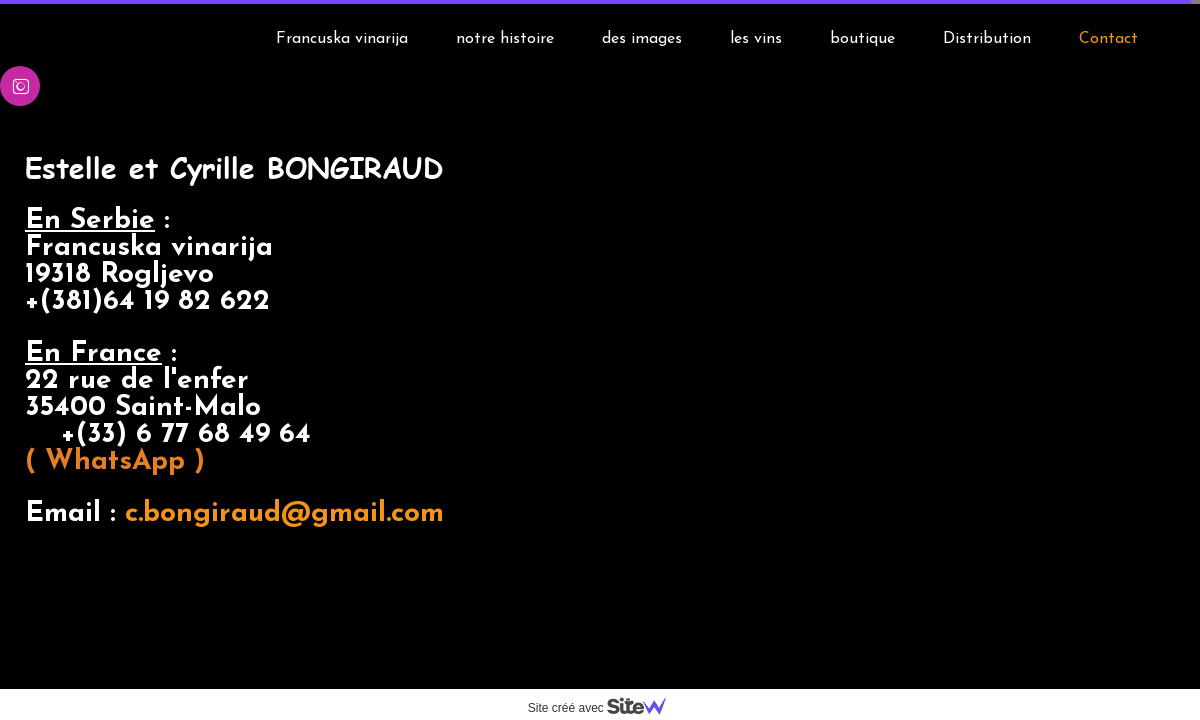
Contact (1108, 39)
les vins (756, 39)
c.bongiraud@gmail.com (239, 527)
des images (642, 39)
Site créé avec (605, 708)
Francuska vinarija (342, 39)
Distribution (987, 39)
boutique (862, 39)
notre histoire (505, 39)
